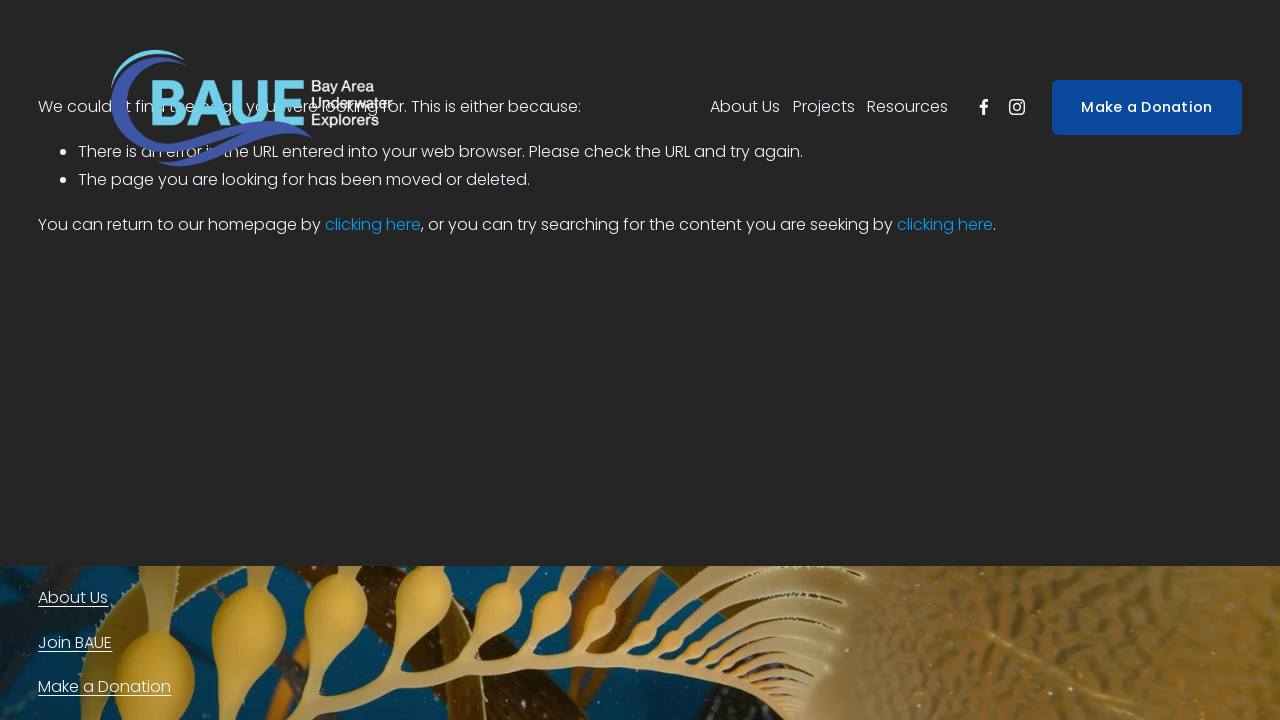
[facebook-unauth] (984, 107)
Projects (824, 106)
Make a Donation (1146, 107)
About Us (745, 106)
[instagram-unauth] (1017, 107)
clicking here (373, 224)
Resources (907, 106)
